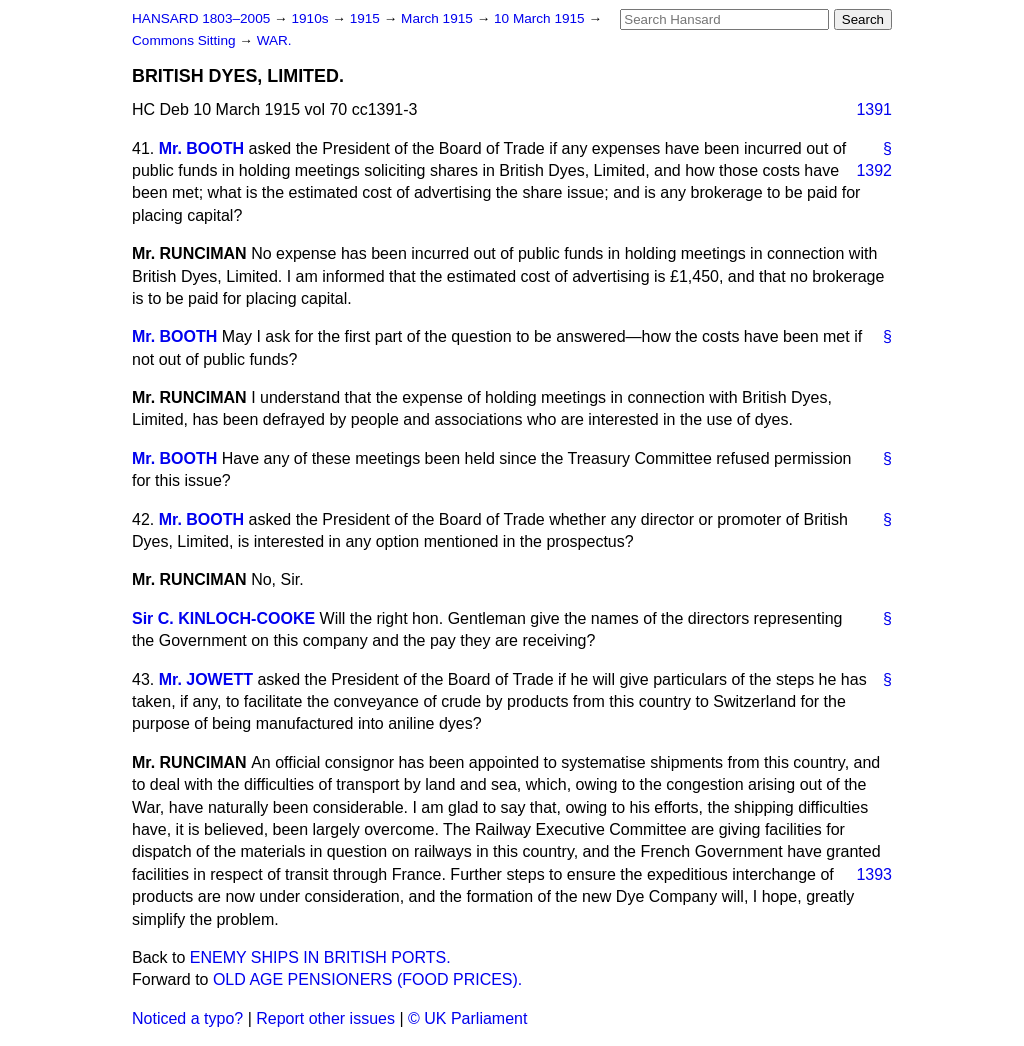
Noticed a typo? (187, 1018)
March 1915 (439, 18)
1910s (311, 18)
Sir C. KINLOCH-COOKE (223, 618)
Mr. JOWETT (206, 679)
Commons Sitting (185, 40)
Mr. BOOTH (201, 148)
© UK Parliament (467, 1018)
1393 (874, 874)
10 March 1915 (541, 18)
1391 (874, 109)
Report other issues (325, 1018)
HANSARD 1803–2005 (201, 18)
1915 (367, 18)
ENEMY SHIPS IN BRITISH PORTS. (320, 957)
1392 (874, 170)
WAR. (274, 40)
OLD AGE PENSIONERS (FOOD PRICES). (367, 979)
